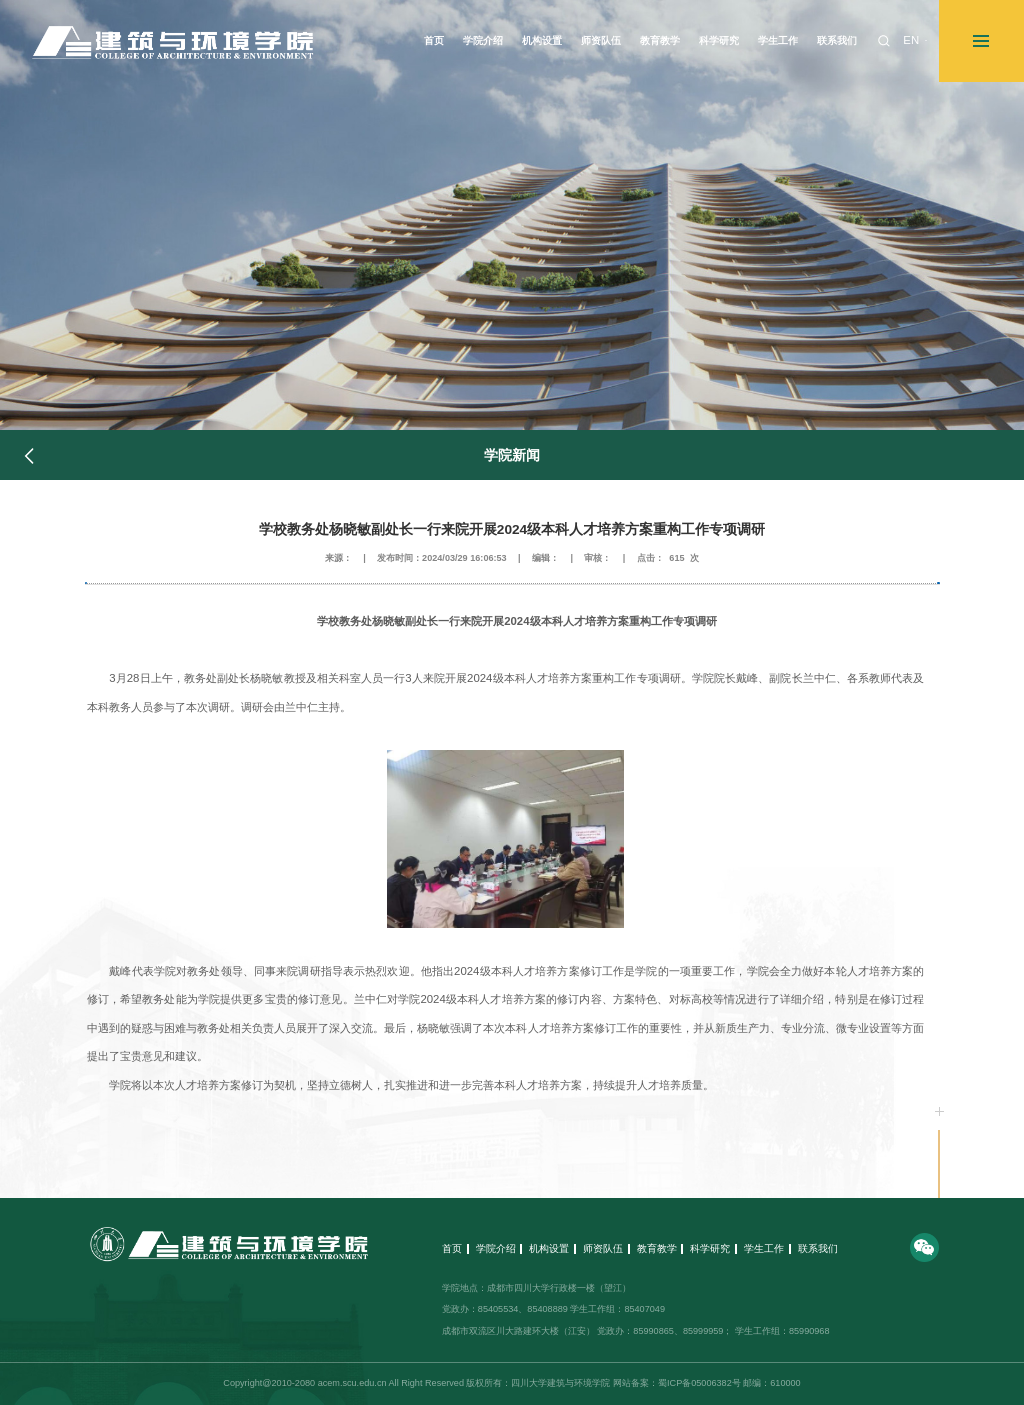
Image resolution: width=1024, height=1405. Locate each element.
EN (911, 40)
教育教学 (657, 1248)
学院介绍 (496, 1248)
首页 (452, 1248)
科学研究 (710, 1248)
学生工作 (764, 1248)
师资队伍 (603, 1248)
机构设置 (549, 1248)
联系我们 (818, 1248)
